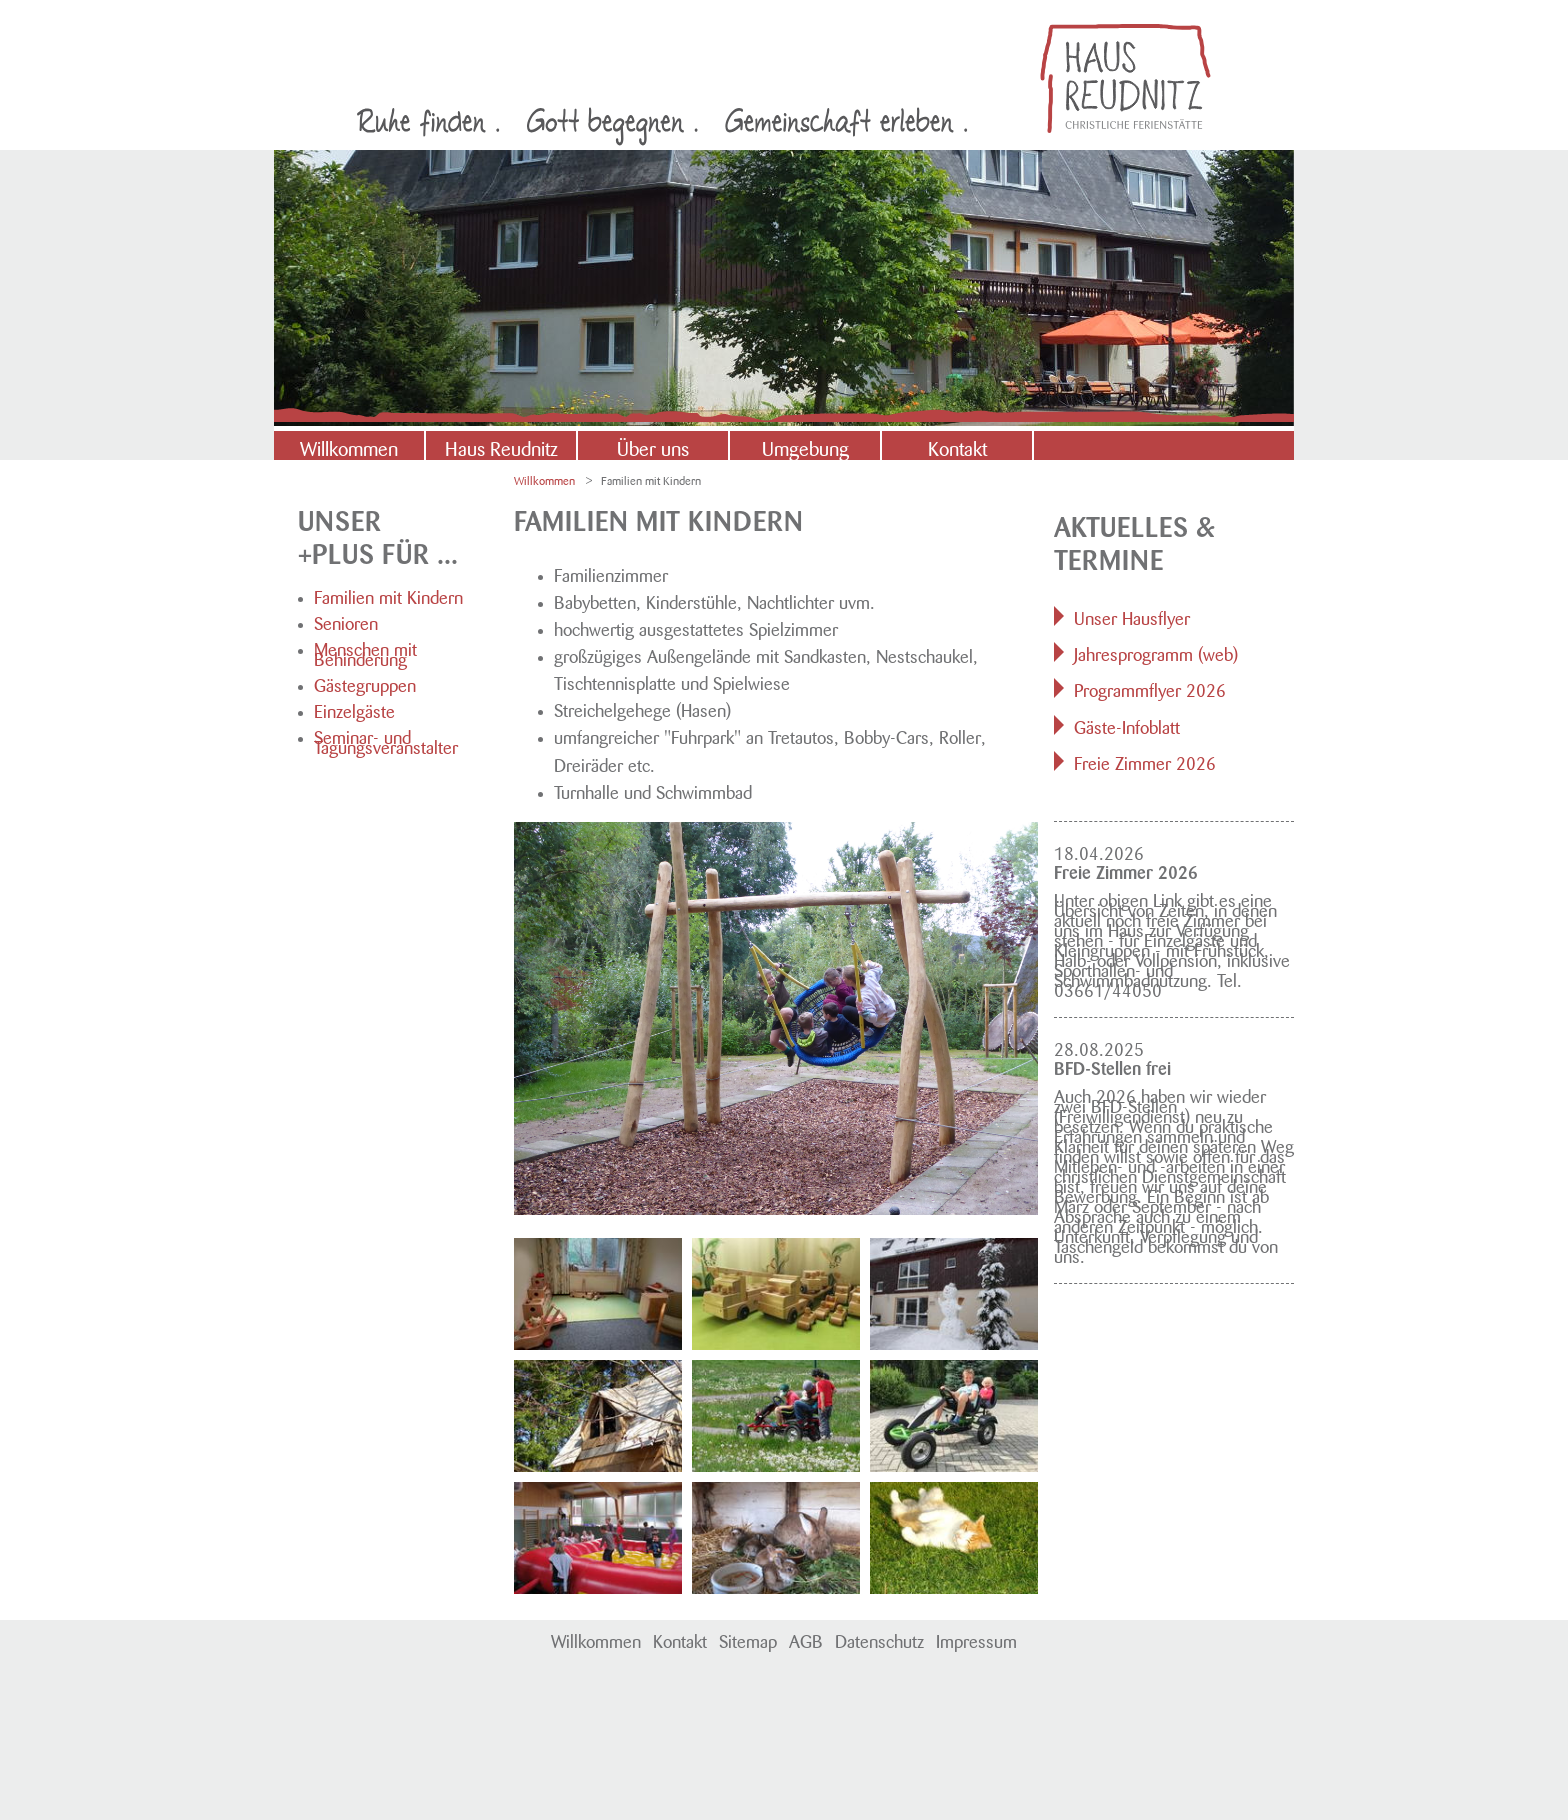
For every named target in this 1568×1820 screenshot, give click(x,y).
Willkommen (349, 446)
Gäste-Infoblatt (1127, 725)
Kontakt (957, 446)
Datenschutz (879, 1639)
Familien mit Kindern (388, 595)
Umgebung (805, 446)
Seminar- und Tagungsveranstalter (386, 740)
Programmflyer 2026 (1150, 688)
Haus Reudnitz (501, 446)
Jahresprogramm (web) (1156, 652)
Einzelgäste (354, 709)
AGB (806, 1639)
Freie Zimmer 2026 (1145, 761)
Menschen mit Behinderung (365, 652)
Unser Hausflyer (1132, 616)
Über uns (653, 446)
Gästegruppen (365, 683)
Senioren (346, 621)
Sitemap (748, 1639)
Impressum (976, 1639)
